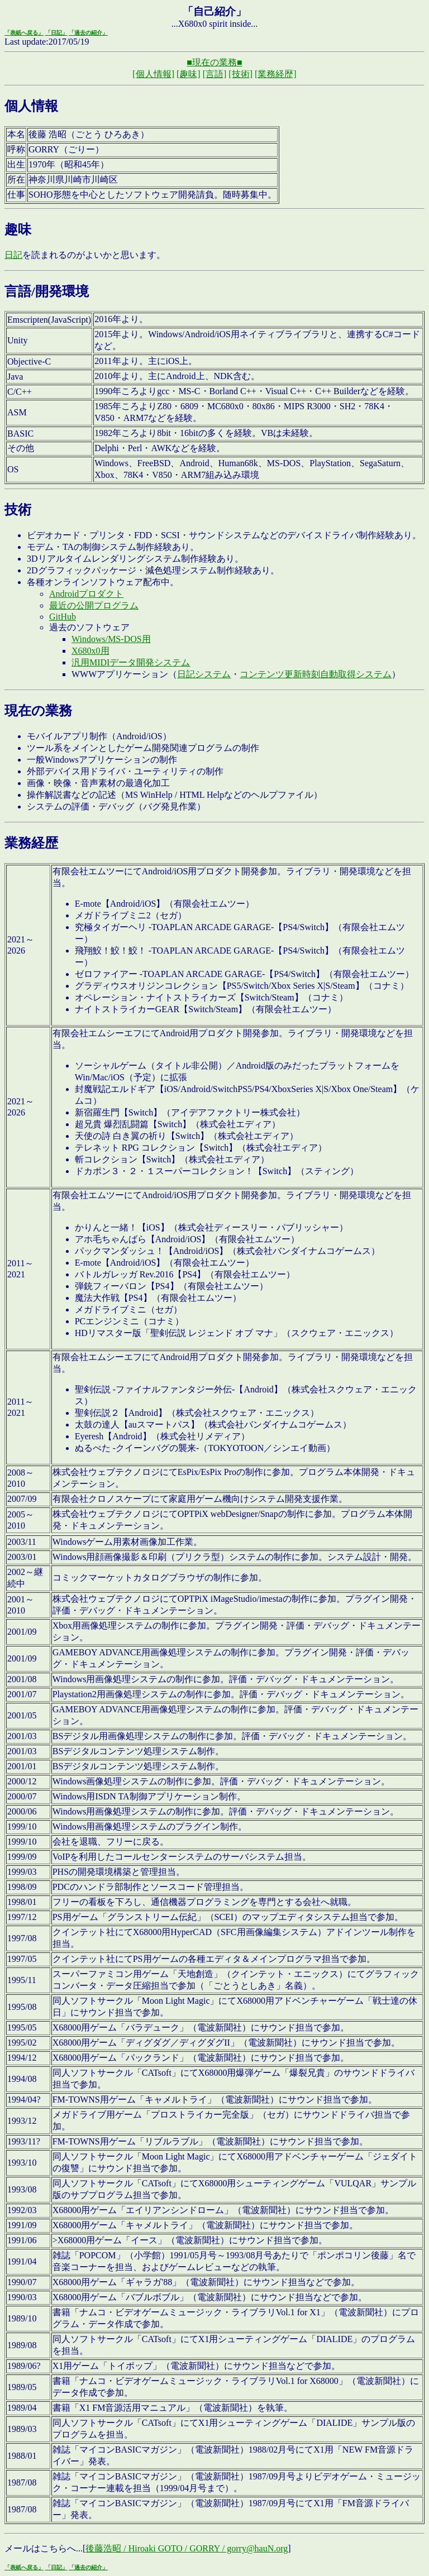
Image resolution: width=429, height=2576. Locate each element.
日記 (13, 255)
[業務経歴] (276, 74)
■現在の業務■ (214, 62)
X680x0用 (90, 650)
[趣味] (189, 74)
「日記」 (56, 33)
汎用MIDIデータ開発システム (131, 662)
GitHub (62, 616)
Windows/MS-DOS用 (111, 639)
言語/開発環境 (46, 291)
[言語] (215, 74)
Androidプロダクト (86, 593)
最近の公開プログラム (94, 605)
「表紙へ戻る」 (24, 33)
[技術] (240, 74)
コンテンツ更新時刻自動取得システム (316, 674)
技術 (17, 509)
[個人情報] (153, 74)
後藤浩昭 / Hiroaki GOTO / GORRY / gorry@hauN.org (186, 2548)
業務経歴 (31, 843)
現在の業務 (38, 710)
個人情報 (31, 106)
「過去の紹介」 (88, 33)
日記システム (204, 674)
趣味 (17, 229)
